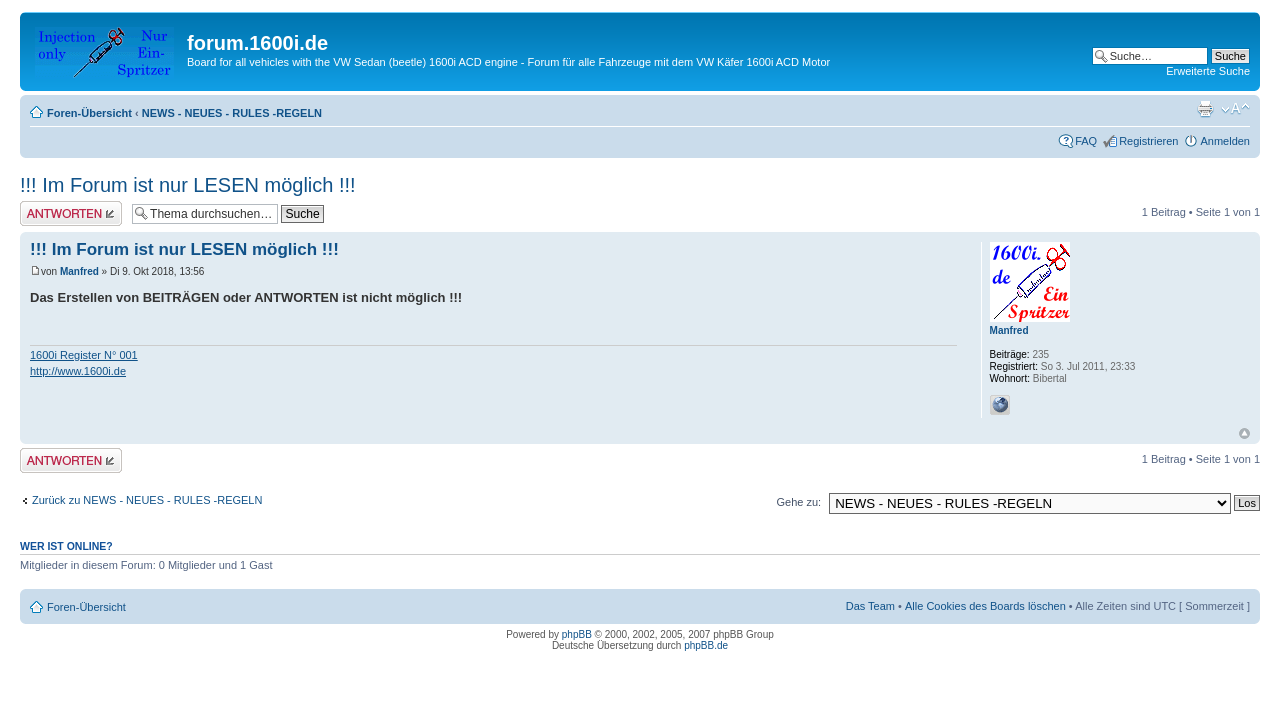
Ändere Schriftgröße (1235, 109)
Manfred (79, 271)
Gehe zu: (798, 502)
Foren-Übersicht (89, 113)
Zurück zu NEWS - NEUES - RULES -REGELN (147, 500)
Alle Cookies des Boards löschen (985, 606)
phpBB (577, 634)
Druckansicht (1205, 109)
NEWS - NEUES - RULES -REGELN (232, 113)
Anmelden (1225, 141)
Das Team (870, 606)
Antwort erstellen (71, 213)
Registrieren (1148, 141)
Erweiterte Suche (1208, 71)
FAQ (1086, 141)
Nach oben (1244, 433)
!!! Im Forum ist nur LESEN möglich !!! (188, 185)
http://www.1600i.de (78, 371)
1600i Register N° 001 (84, 355)
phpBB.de (706, 645)
